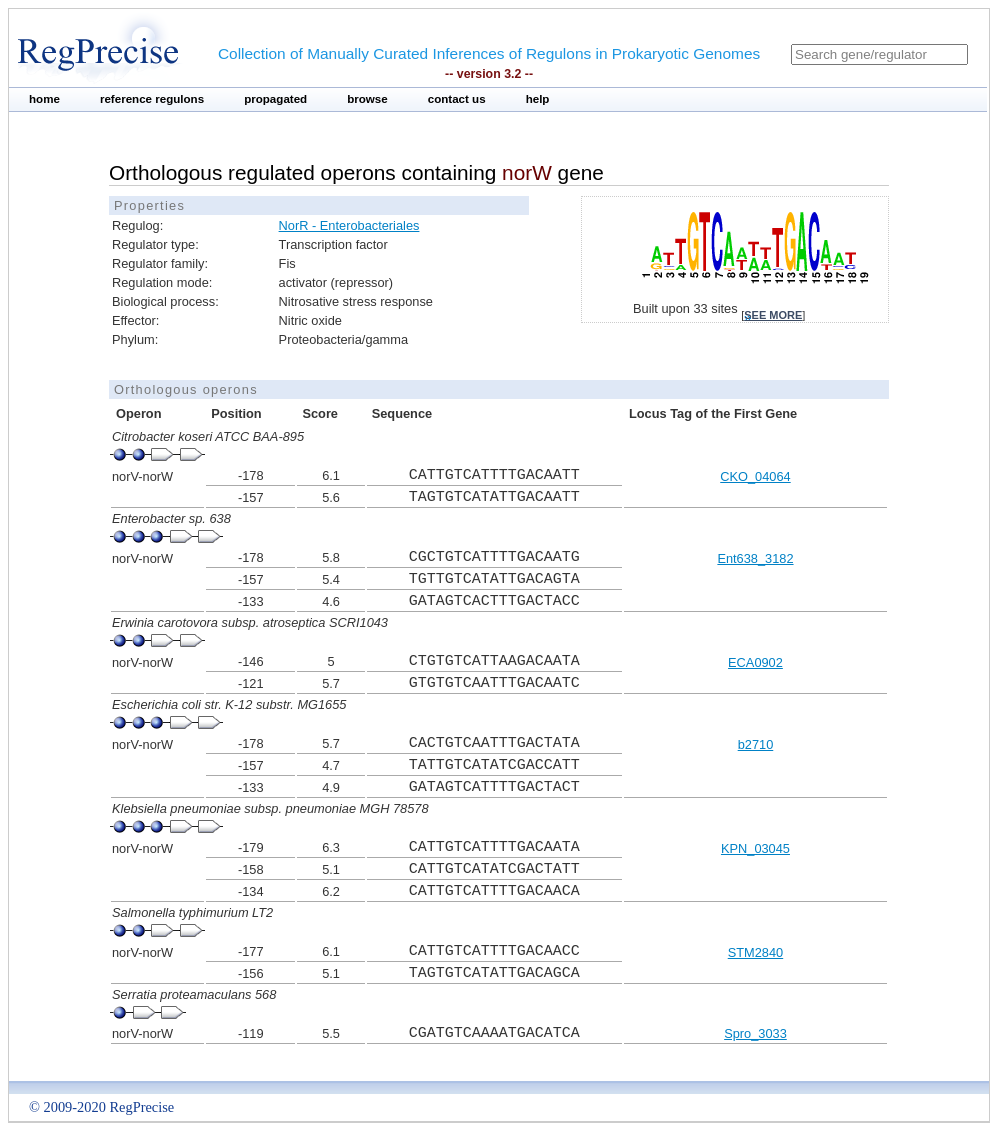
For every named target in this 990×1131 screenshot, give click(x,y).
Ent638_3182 (755, 558)
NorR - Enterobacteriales (349, 225)
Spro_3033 (755, 1033)
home (44, 99)
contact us (457, 99)
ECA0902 (755, 662)
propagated (275, 99)
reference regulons (152, 99)
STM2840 (755, 952)
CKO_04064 (755, 476)
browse (367, 99)
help (538, 99)
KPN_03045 (755, 848)
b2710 (756, 744)
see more (773, 315)
